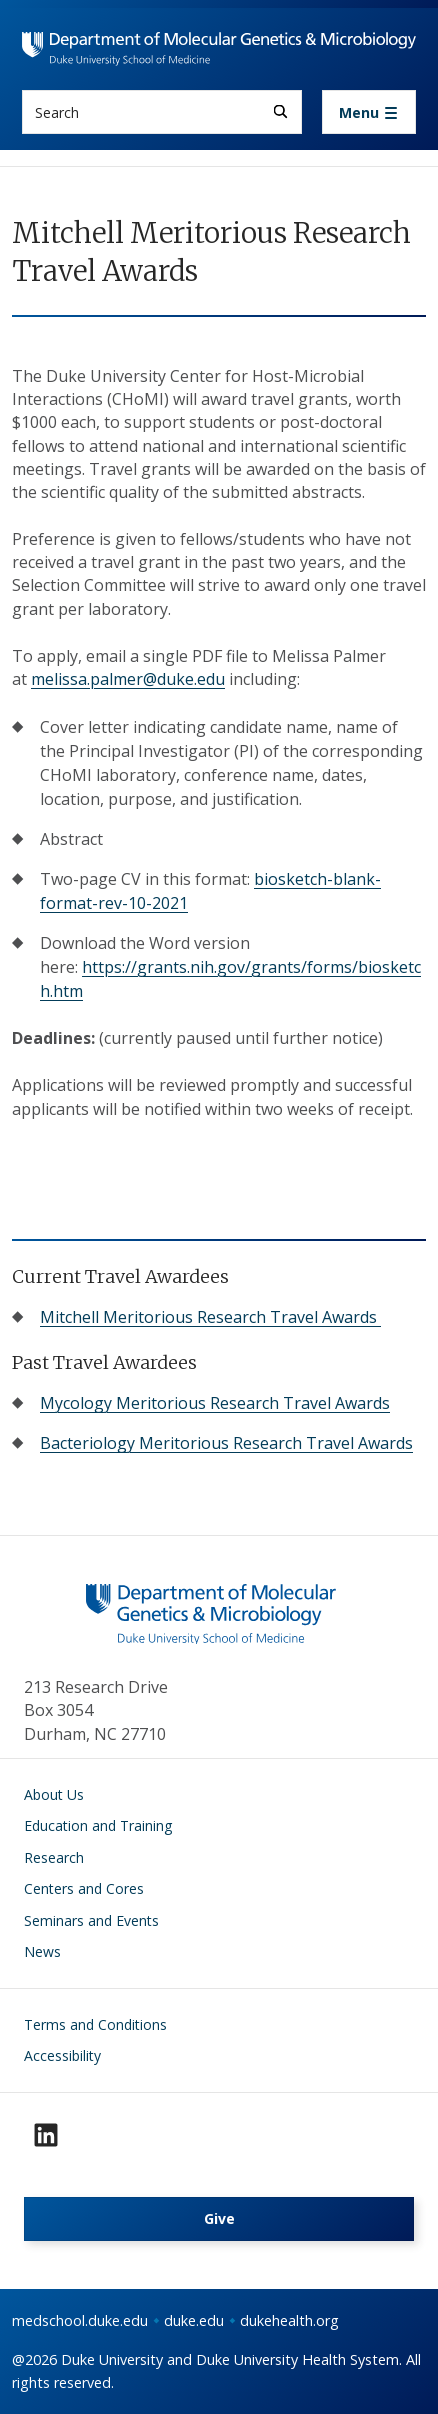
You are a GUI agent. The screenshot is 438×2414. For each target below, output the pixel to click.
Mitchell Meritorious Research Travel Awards (210, 1317)
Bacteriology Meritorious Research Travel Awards (226, 1443)
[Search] (280, 111)
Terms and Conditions (95, 2024)
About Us (54, 1794)
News (42, 1951)
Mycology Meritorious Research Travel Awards (215, 1403)
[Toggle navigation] (369, 112)
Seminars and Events (91, 1920)
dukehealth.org (289, 2320)
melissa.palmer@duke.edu (128, 679)
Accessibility (62, 2055)
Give (219, 2218)
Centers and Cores (84, 1888)
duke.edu (194, 2320)
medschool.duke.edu (80, 2320)
